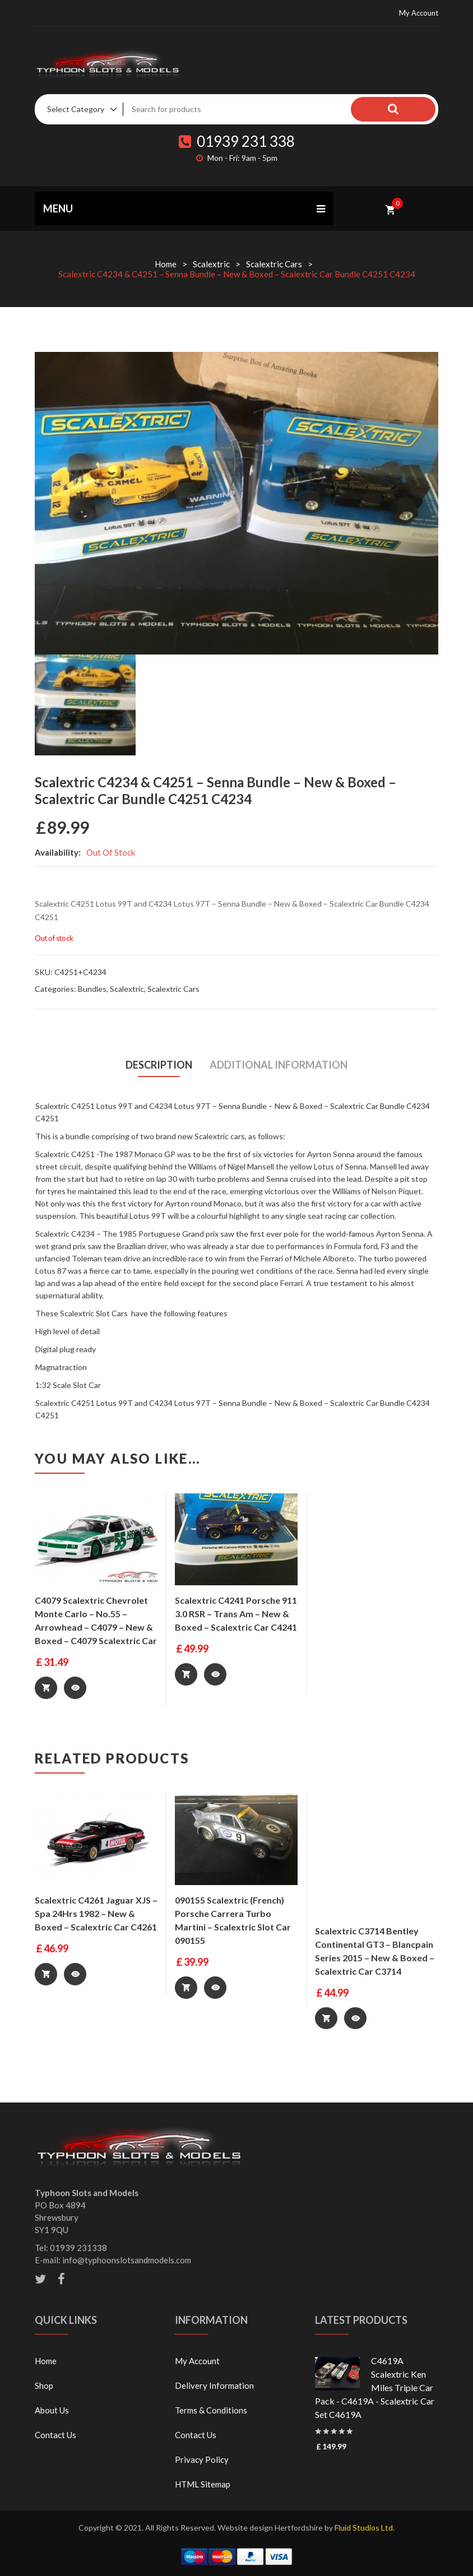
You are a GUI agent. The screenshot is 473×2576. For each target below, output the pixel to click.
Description (158, 1065)
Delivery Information (214, 2385)
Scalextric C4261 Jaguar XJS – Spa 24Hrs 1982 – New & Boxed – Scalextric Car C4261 (96, 1913)
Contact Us (55, 2434)
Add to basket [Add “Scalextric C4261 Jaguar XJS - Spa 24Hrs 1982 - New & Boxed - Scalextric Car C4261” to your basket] (46, 1974)
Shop (44, 2385)
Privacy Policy (202, 2459)
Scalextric (211, 264)
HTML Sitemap (202, 2483)
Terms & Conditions (211, 2410)
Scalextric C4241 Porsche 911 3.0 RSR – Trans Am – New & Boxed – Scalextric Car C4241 (236, 1613)
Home (166, 264)
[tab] (159, 1065)
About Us (52, 2410)
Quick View (75, 1688)
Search (413, 109)
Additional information (280, 1065)
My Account (418, 12)
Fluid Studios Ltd (364, 2527)
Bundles (92, 989)
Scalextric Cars (274, 264)
